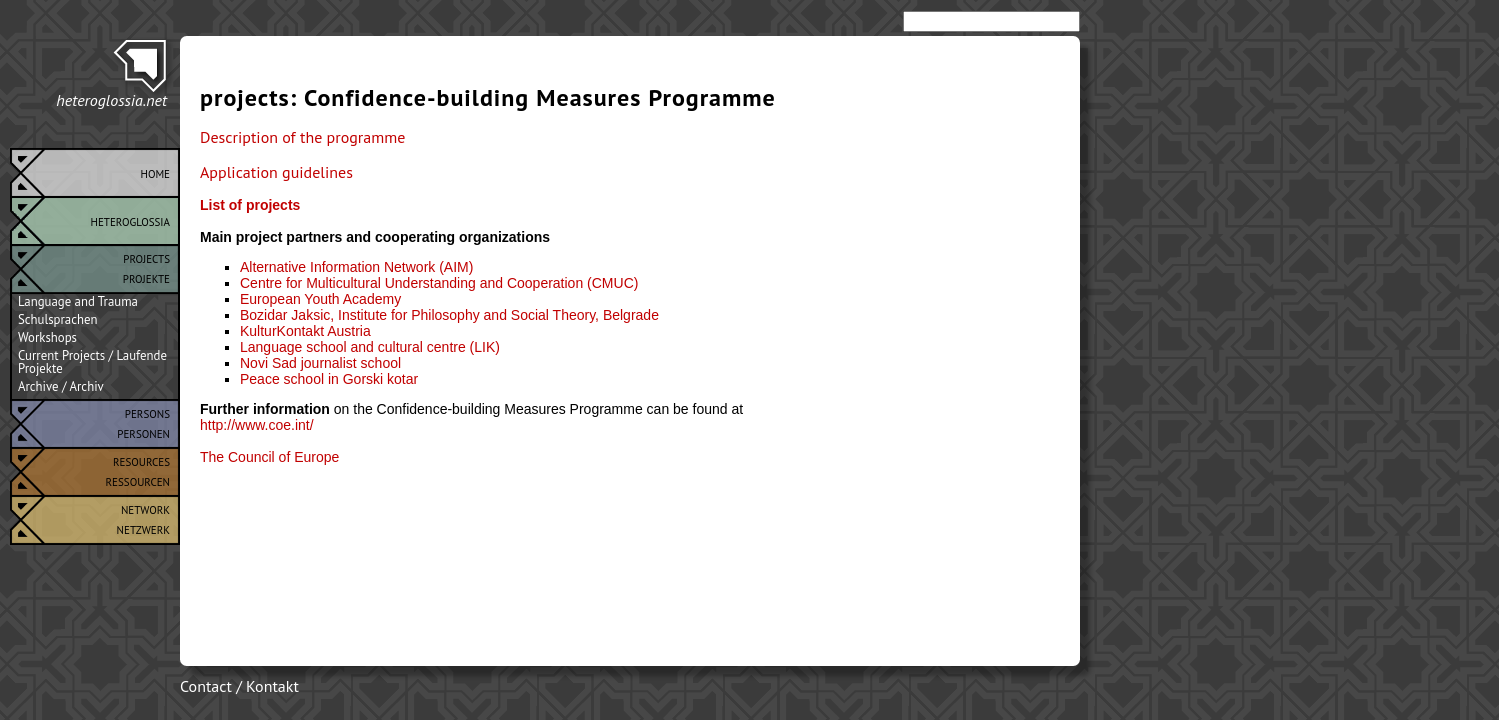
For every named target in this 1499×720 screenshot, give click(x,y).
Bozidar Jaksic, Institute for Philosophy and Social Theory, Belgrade (449, 315)
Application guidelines (276, 172)
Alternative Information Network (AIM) (356, 267)
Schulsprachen (57, 320)
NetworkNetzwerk (143, 518)
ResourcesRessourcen (138, 470)
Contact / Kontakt (239, 686)
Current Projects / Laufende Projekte (92, 362)
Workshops (47, 338)
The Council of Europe (269, 457)
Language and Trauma (78, 302)
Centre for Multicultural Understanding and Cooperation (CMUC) (439, 283)
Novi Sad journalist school (320, 363)
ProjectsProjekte (146, 267)
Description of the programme (302, 137)
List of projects (250, 205)
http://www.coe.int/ (257, 425)
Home (155, 172)
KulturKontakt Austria (305, 331)
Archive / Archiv (61, 387)
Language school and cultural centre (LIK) (370, 347)
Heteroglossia (130, 220)
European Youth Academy (320, 299)
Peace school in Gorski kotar (329, 379)
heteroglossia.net (111, 100)
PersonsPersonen (143, 422)
